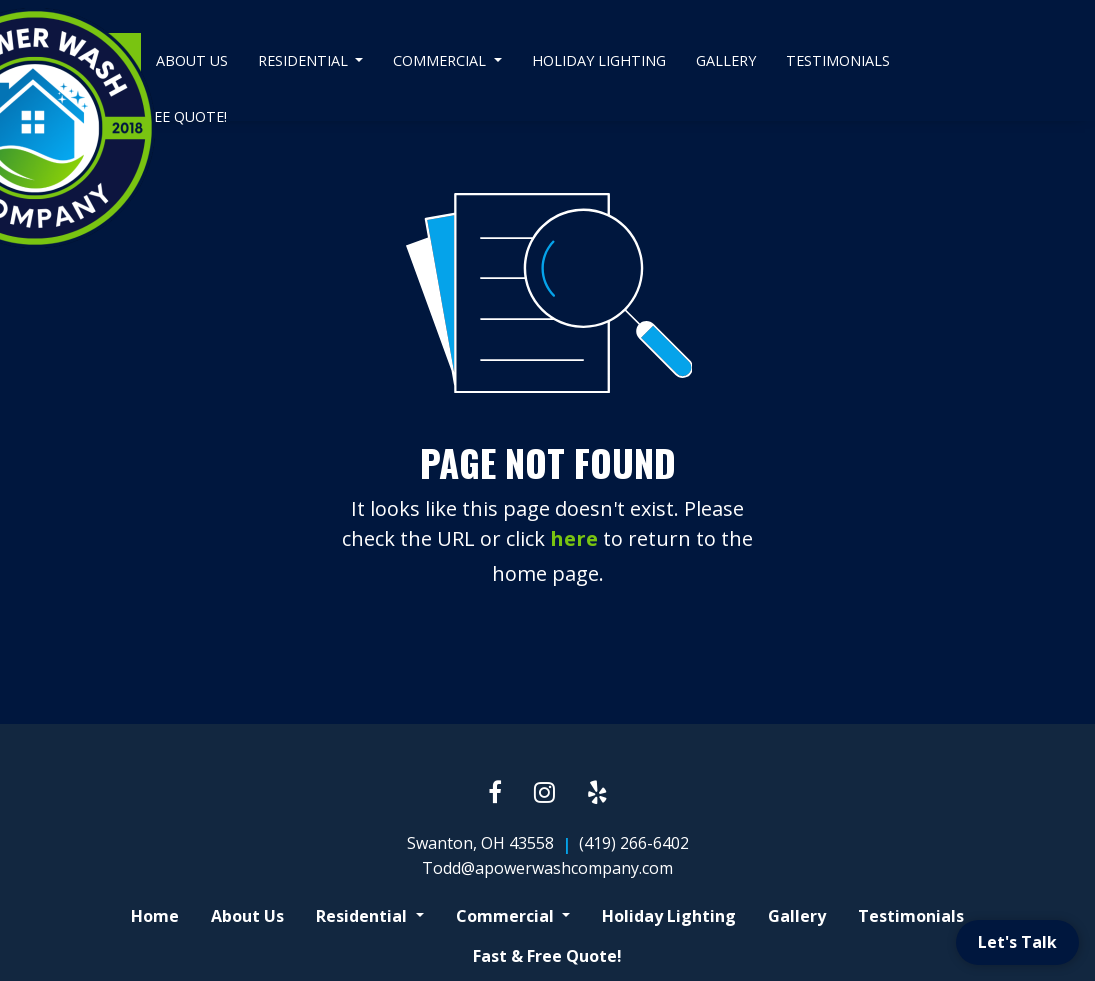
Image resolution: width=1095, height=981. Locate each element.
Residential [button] (305, 60)
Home (155, 916)
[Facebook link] (495, 793)
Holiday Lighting (599, 60)
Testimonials (838, 60)
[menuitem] (192, 61)
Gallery (726, 60)
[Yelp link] (597, 793)
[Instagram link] (544, 793)
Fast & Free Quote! (547, 956)
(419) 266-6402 (634, 843)
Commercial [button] (441, 60)
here (574, 538)
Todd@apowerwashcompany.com (547, 868)
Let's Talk (1017, 942)
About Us (192, 60)
